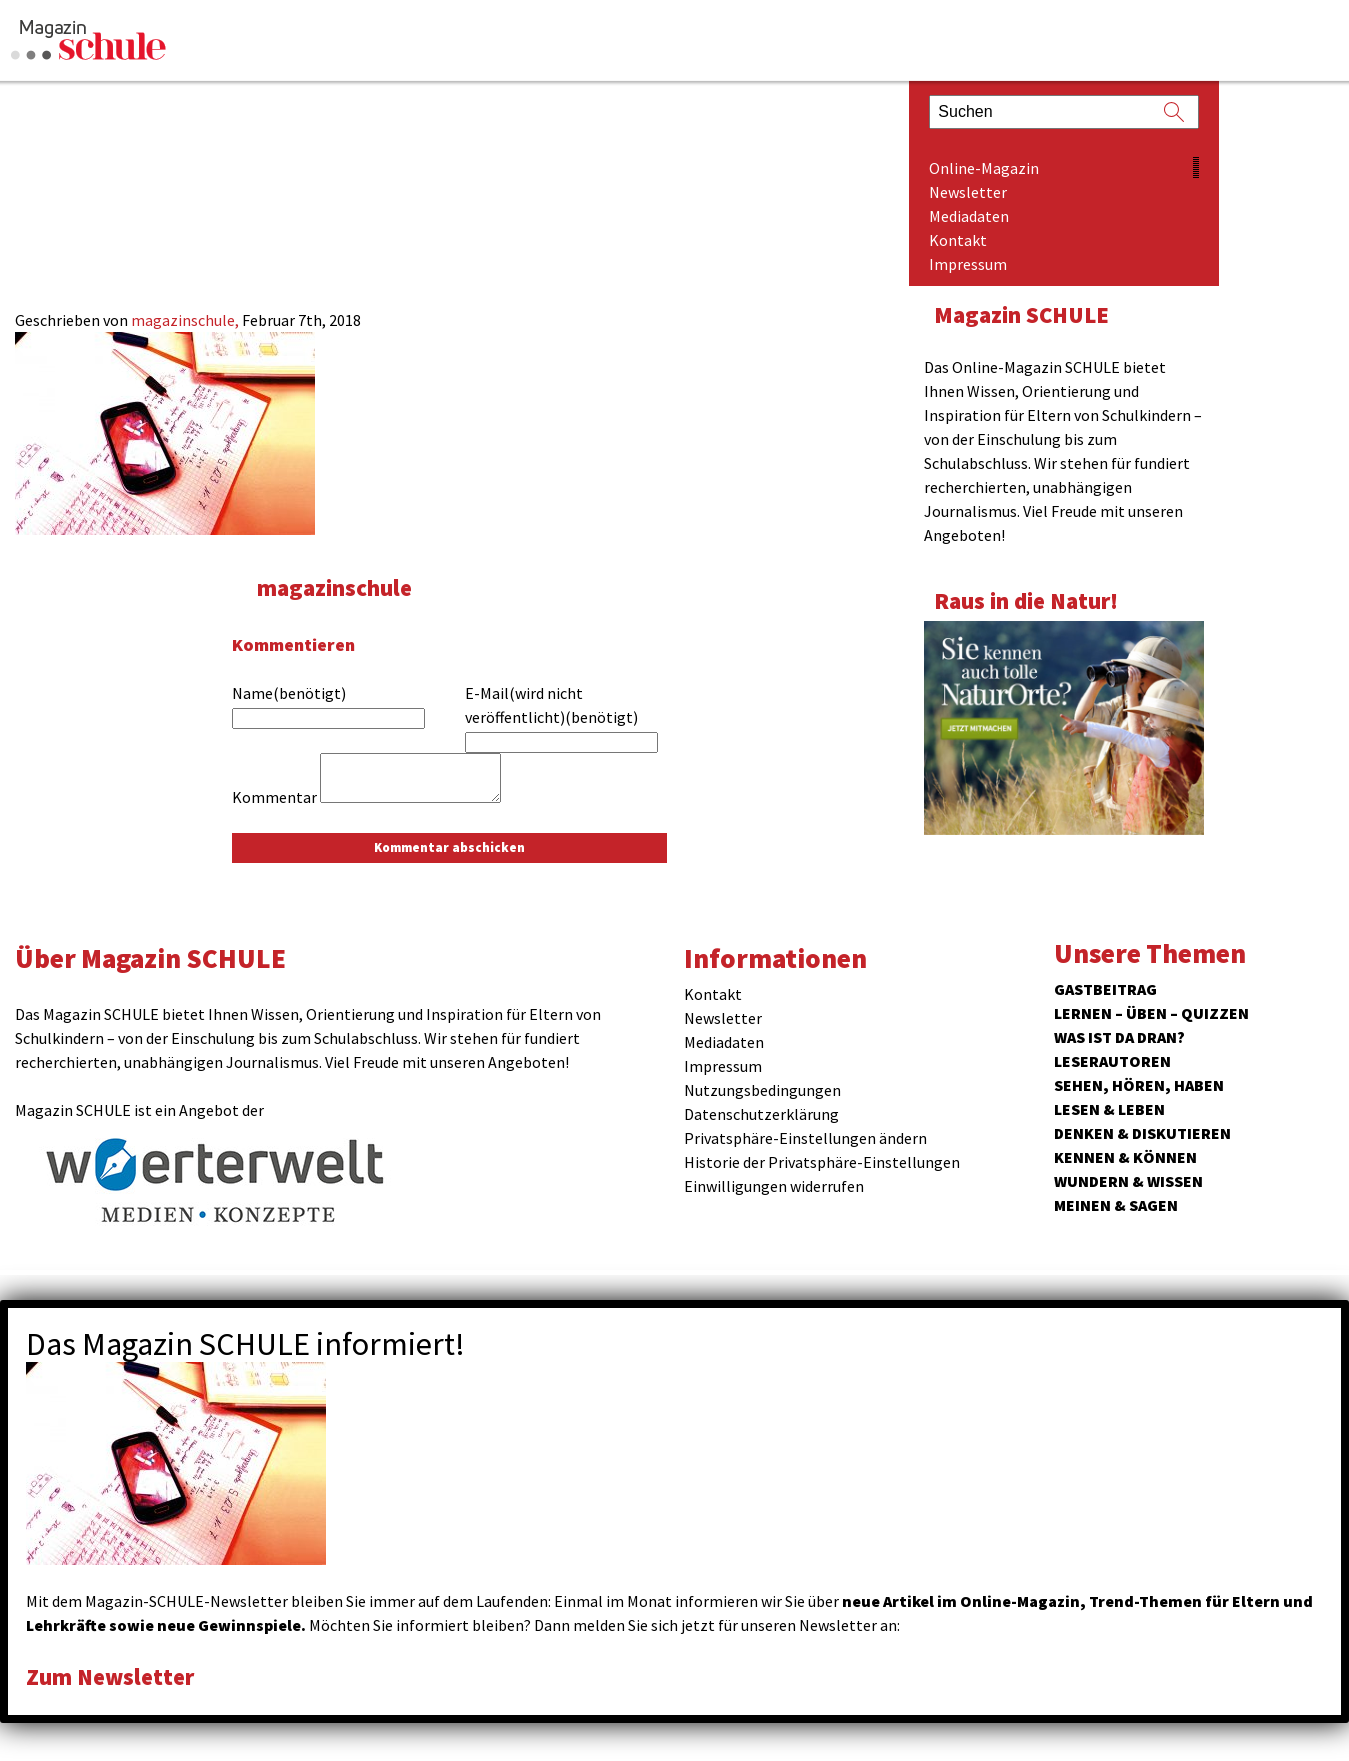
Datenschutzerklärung (761, 1114)
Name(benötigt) (289, 693)
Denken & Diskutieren (1142, 1133)
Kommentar (274, 797)
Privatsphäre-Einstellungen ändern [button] (805, 1138)
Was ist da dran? (1119, 1037)
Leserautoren (1112, 1061)
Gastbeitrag (1105, 989)
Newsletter (968, 192)
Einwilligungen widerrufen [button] (774, 1186)
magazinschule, (186, 320)
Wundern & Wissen (1128, 1181)
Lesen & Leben (1109, 1109)
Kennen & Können (1125, 1157)
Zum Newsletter (110, 1676)
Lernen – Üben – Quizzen (1151, 1013)
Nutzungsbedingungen (762, 1090)
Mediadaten (969, 216)
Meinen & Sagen (1116, 1205)
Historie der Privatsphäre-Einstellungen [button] (822, 1162)
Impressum (968, 264)
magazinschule (334, 587)
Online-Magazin (984, 168)
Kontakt (958, 240)
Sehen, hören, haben (1139, 1085)
